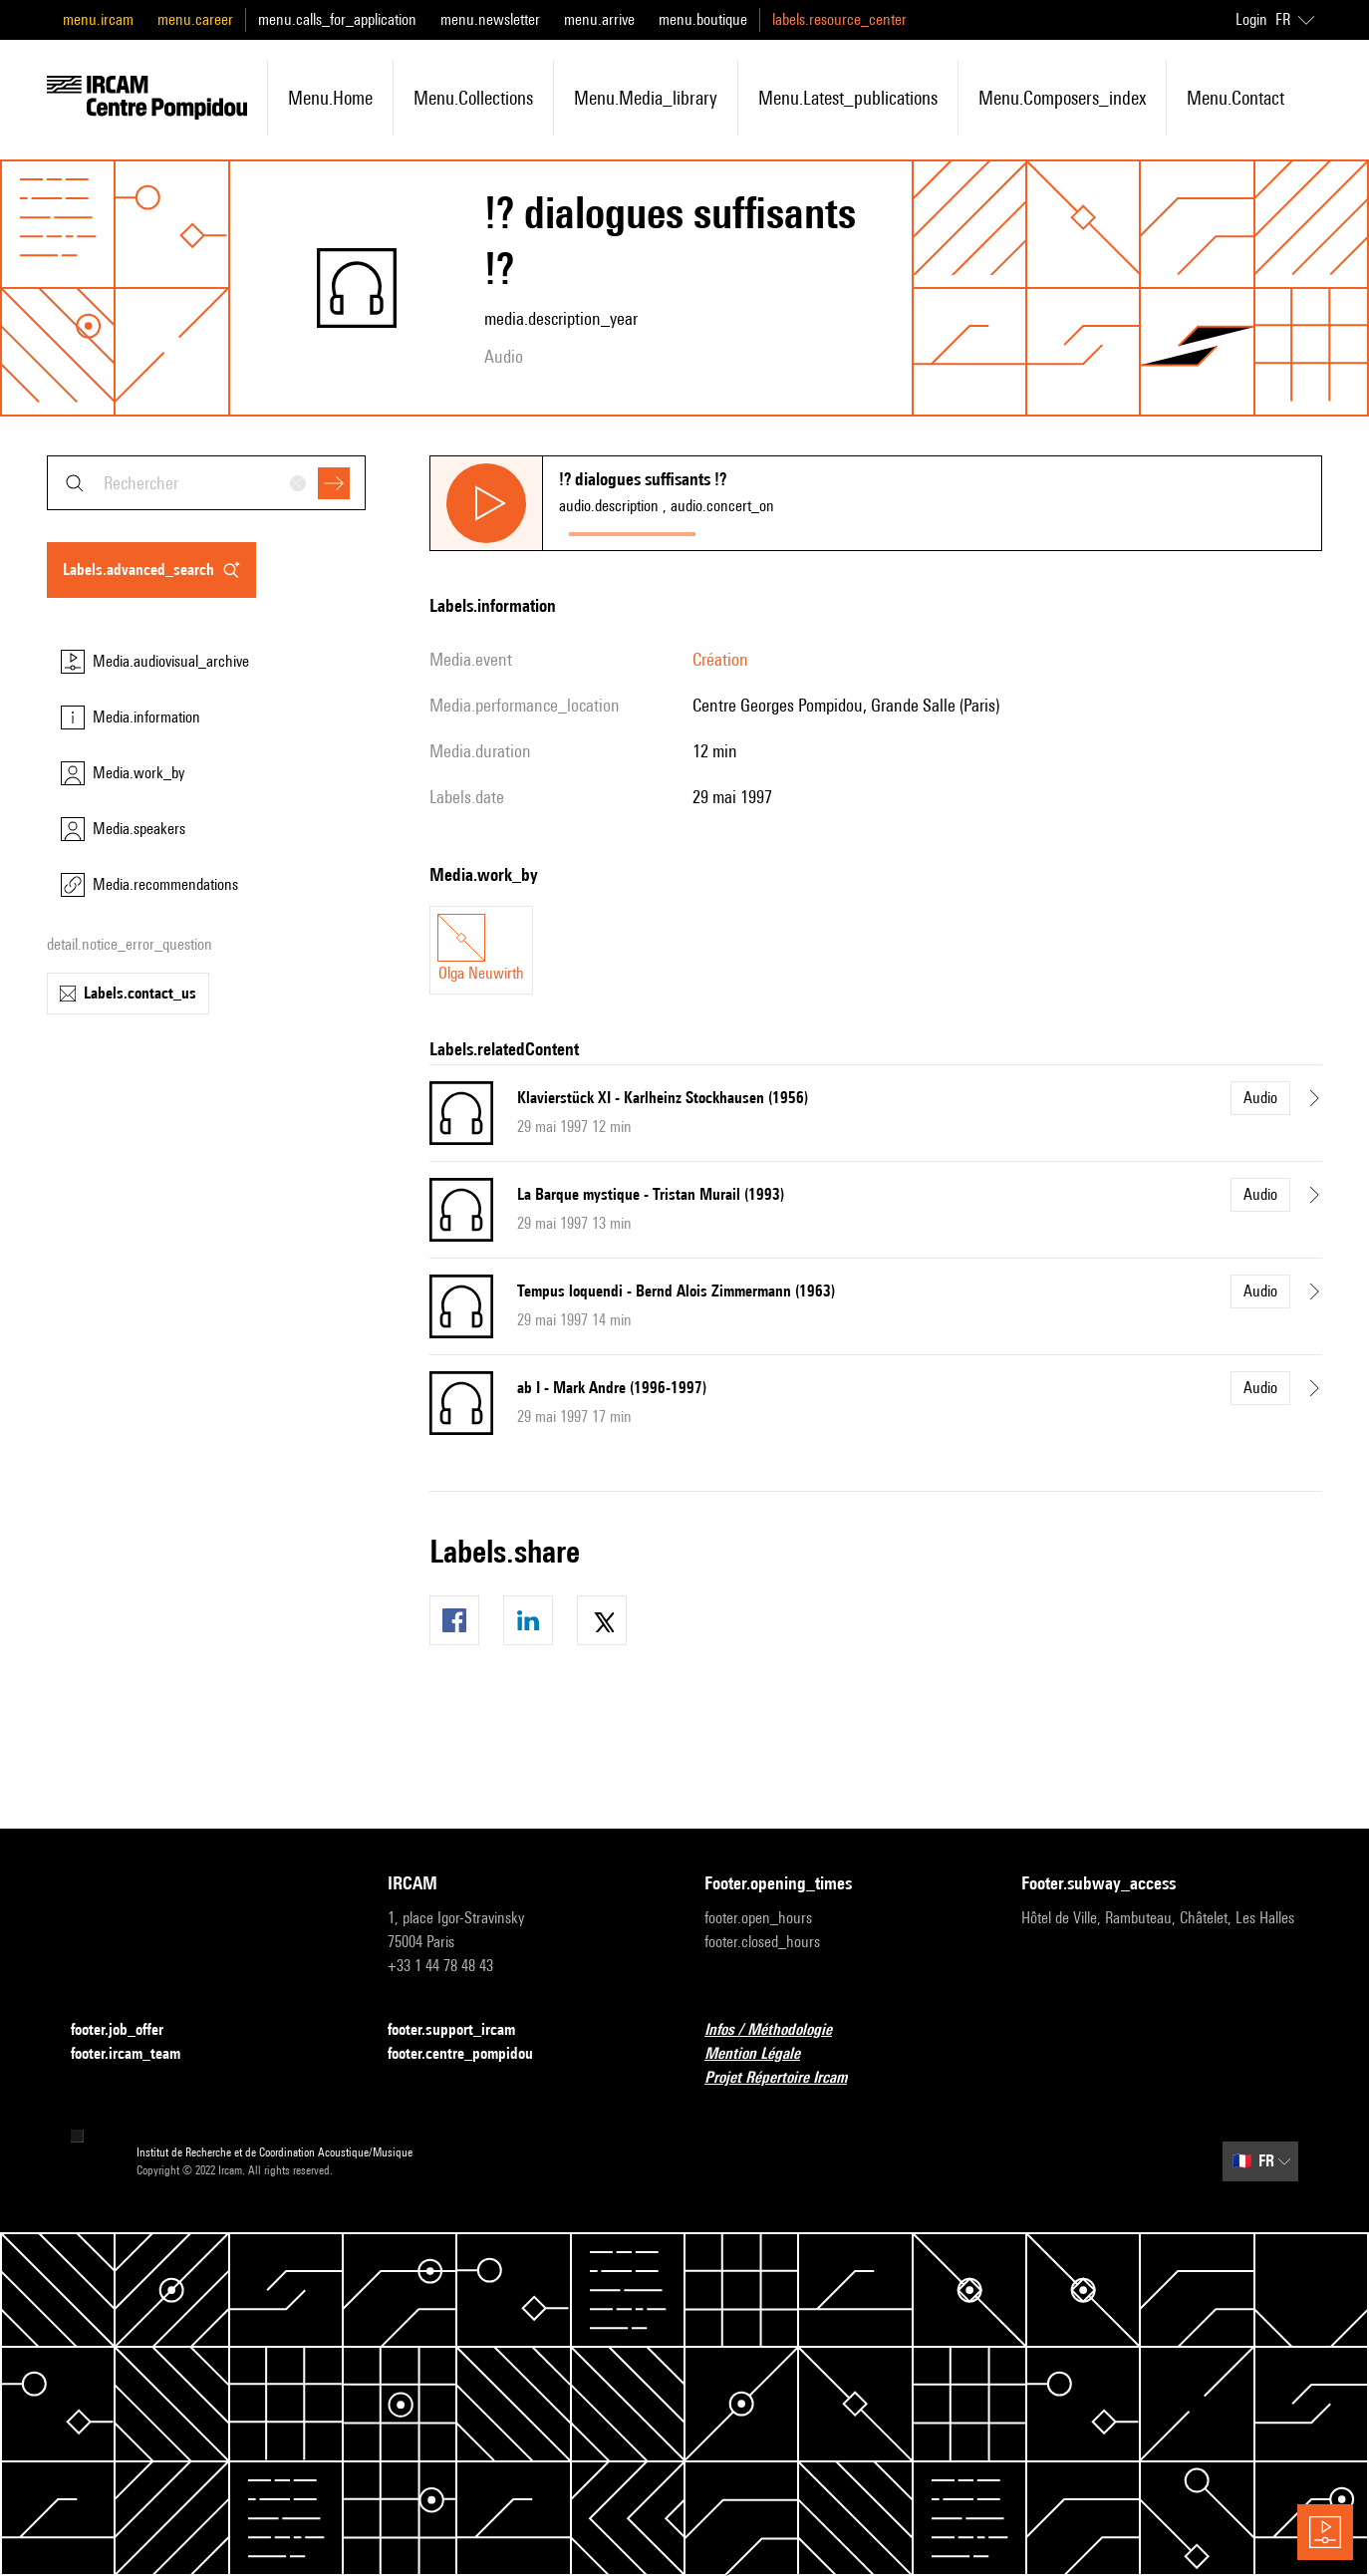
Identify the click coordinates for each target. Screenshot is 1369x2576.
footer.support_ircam (463, 2030)
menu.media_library (645, 98)
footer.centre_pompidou (472, 2054)
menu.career (195, 19)
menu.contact (1235, 98)
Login (1251, 19)
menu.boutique (703, 19)
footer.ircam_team (137, 2054)
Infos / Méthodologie (780, 2030)
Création (720, 659)
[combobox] (206, 482)
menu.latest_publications (848, 98)
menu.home (330, 98)
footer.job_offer (129, 2030)
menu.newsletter (490, 19)
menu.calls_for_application (337, 19)
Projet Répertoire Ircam (787, 2078)
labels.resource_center (839, 19)
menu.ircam (98, 19)
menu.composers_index (1062, 98)
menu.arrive (599, 19)
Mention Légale (764, 2054)
